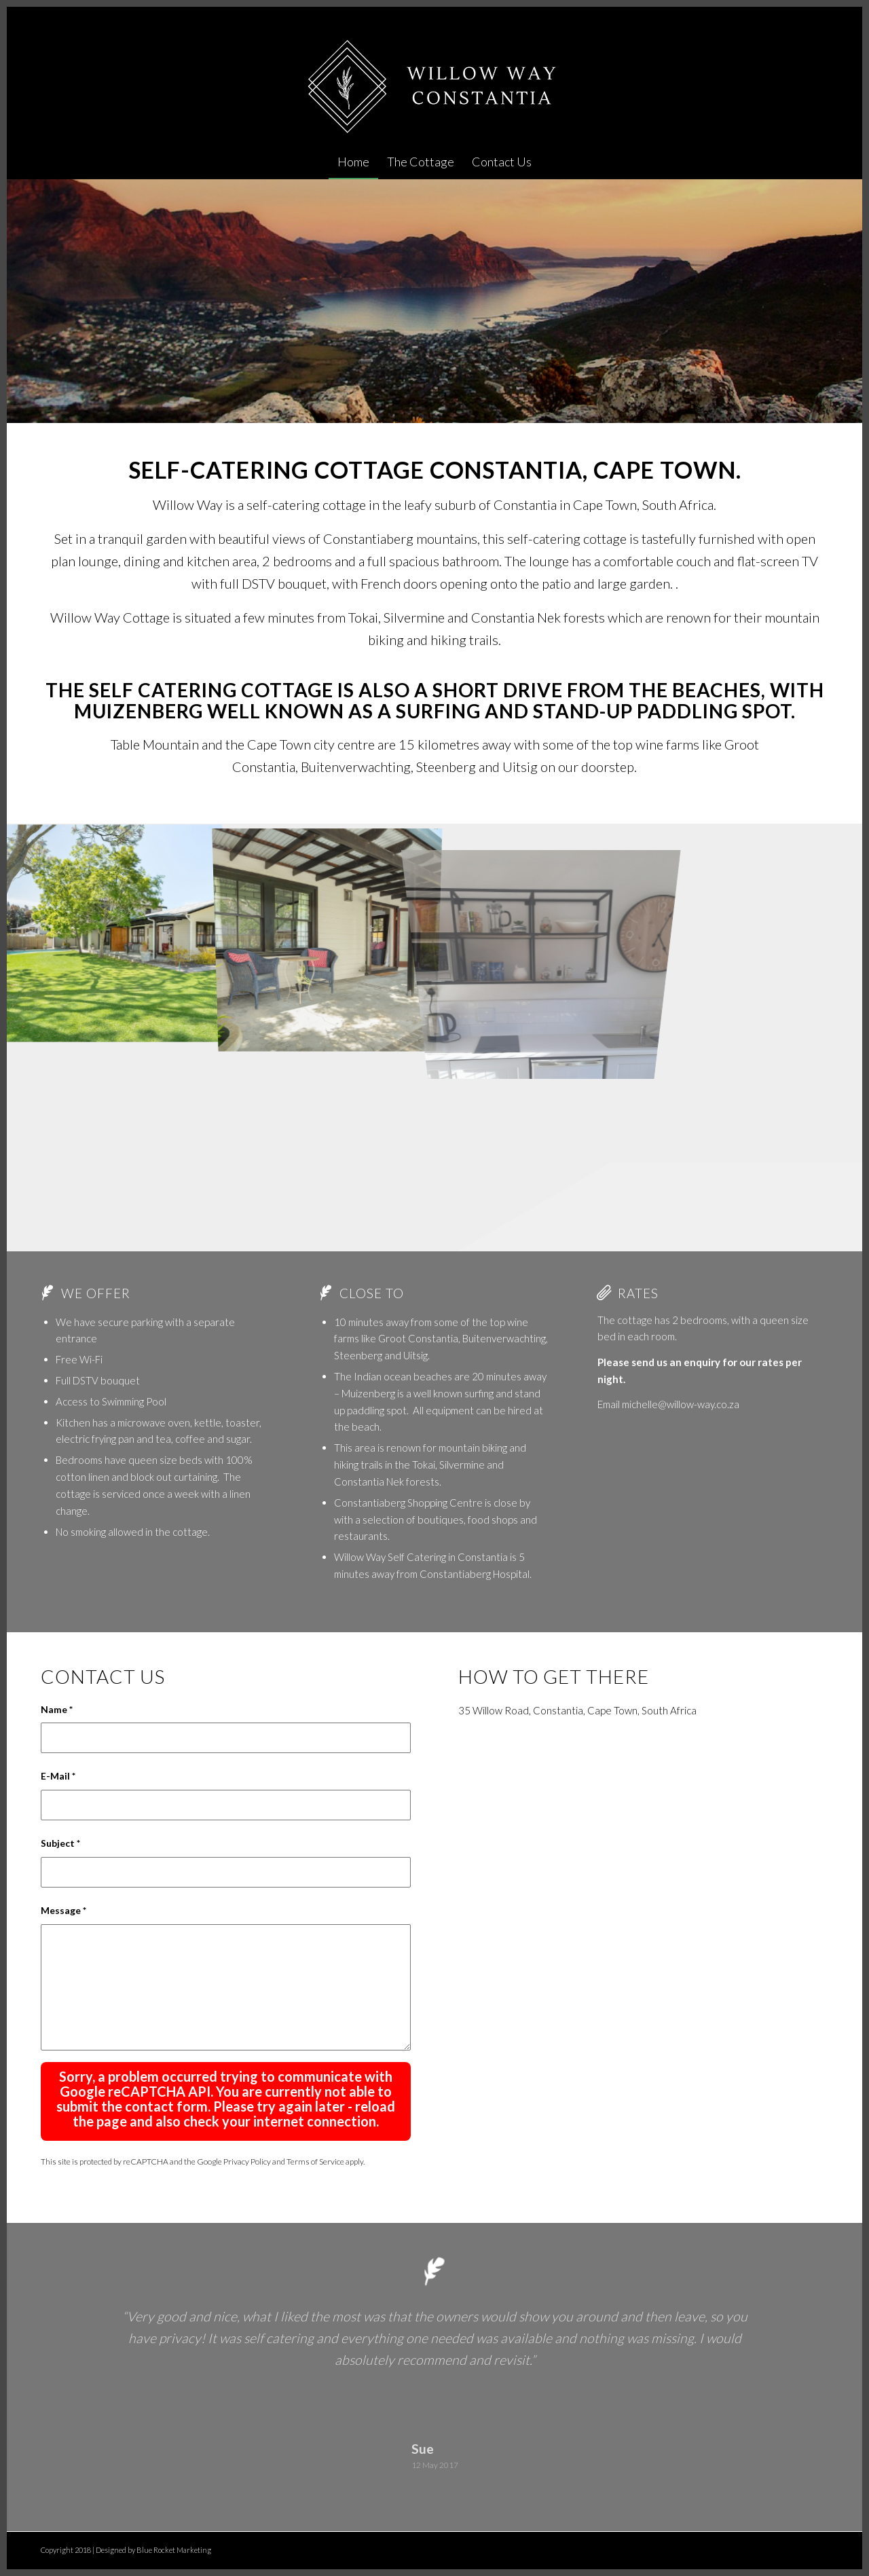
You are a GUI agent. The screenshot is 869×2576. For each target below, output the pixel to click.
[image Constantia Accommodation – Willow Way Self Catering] (114, 930)
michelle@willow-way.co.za (680, 1404)
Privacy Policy (247, 2161)
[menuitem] (353, 162)
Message (63, 1910)
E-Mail (58, 1776)
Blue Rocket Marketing (173, 2549)
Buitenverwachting (504, 1338)
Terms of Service (315, 2161)
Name (57, 1709)
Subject (60, 1843)
